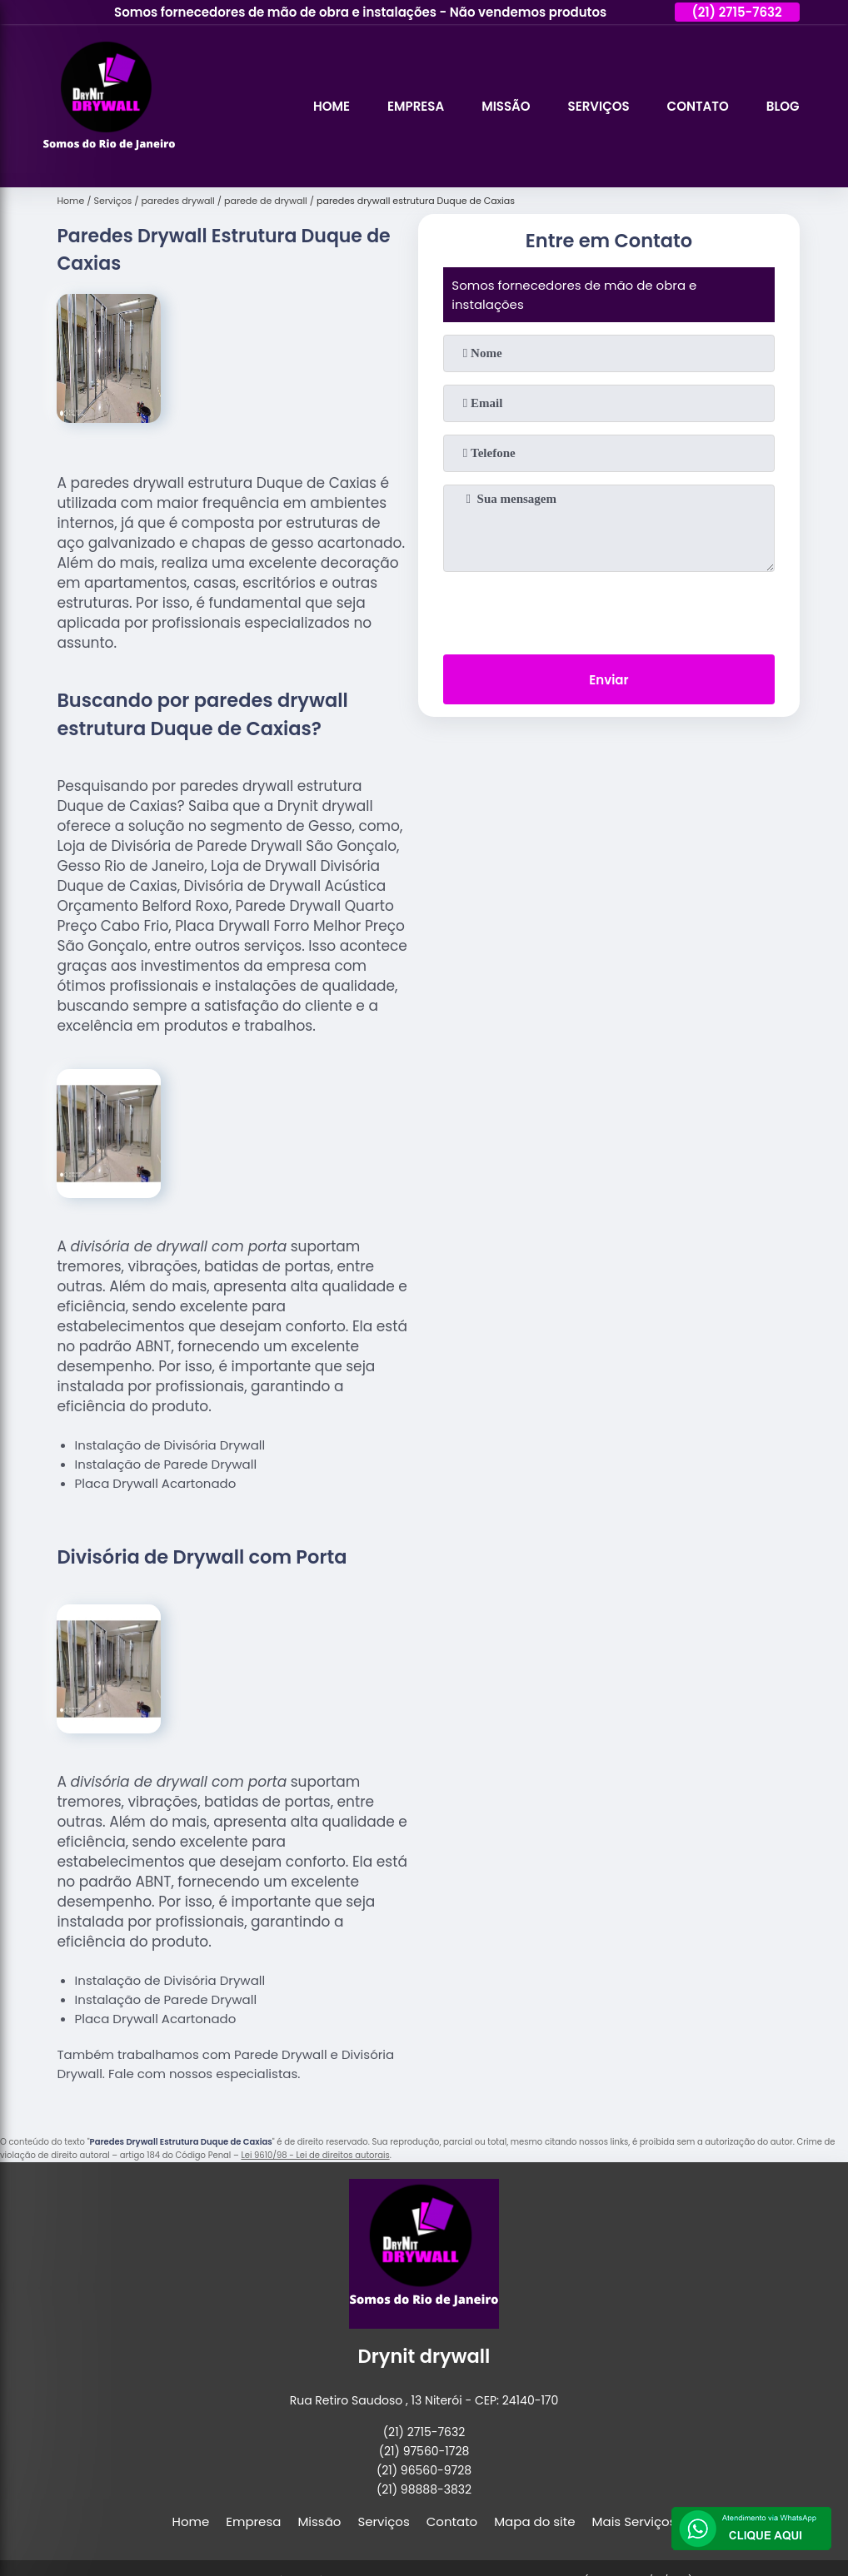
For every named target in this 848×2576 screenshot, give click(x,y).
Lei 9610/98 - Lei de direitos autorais (315, 2155)
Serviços (599, 106)
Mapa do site (534, 2521)
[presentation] (609, 609)
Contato (698, 106)
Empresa (415, 106)
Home (331, 106)
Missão (505, 106)
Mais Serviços (634, 2521)
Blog (783, 106)
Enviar (608, 680)
